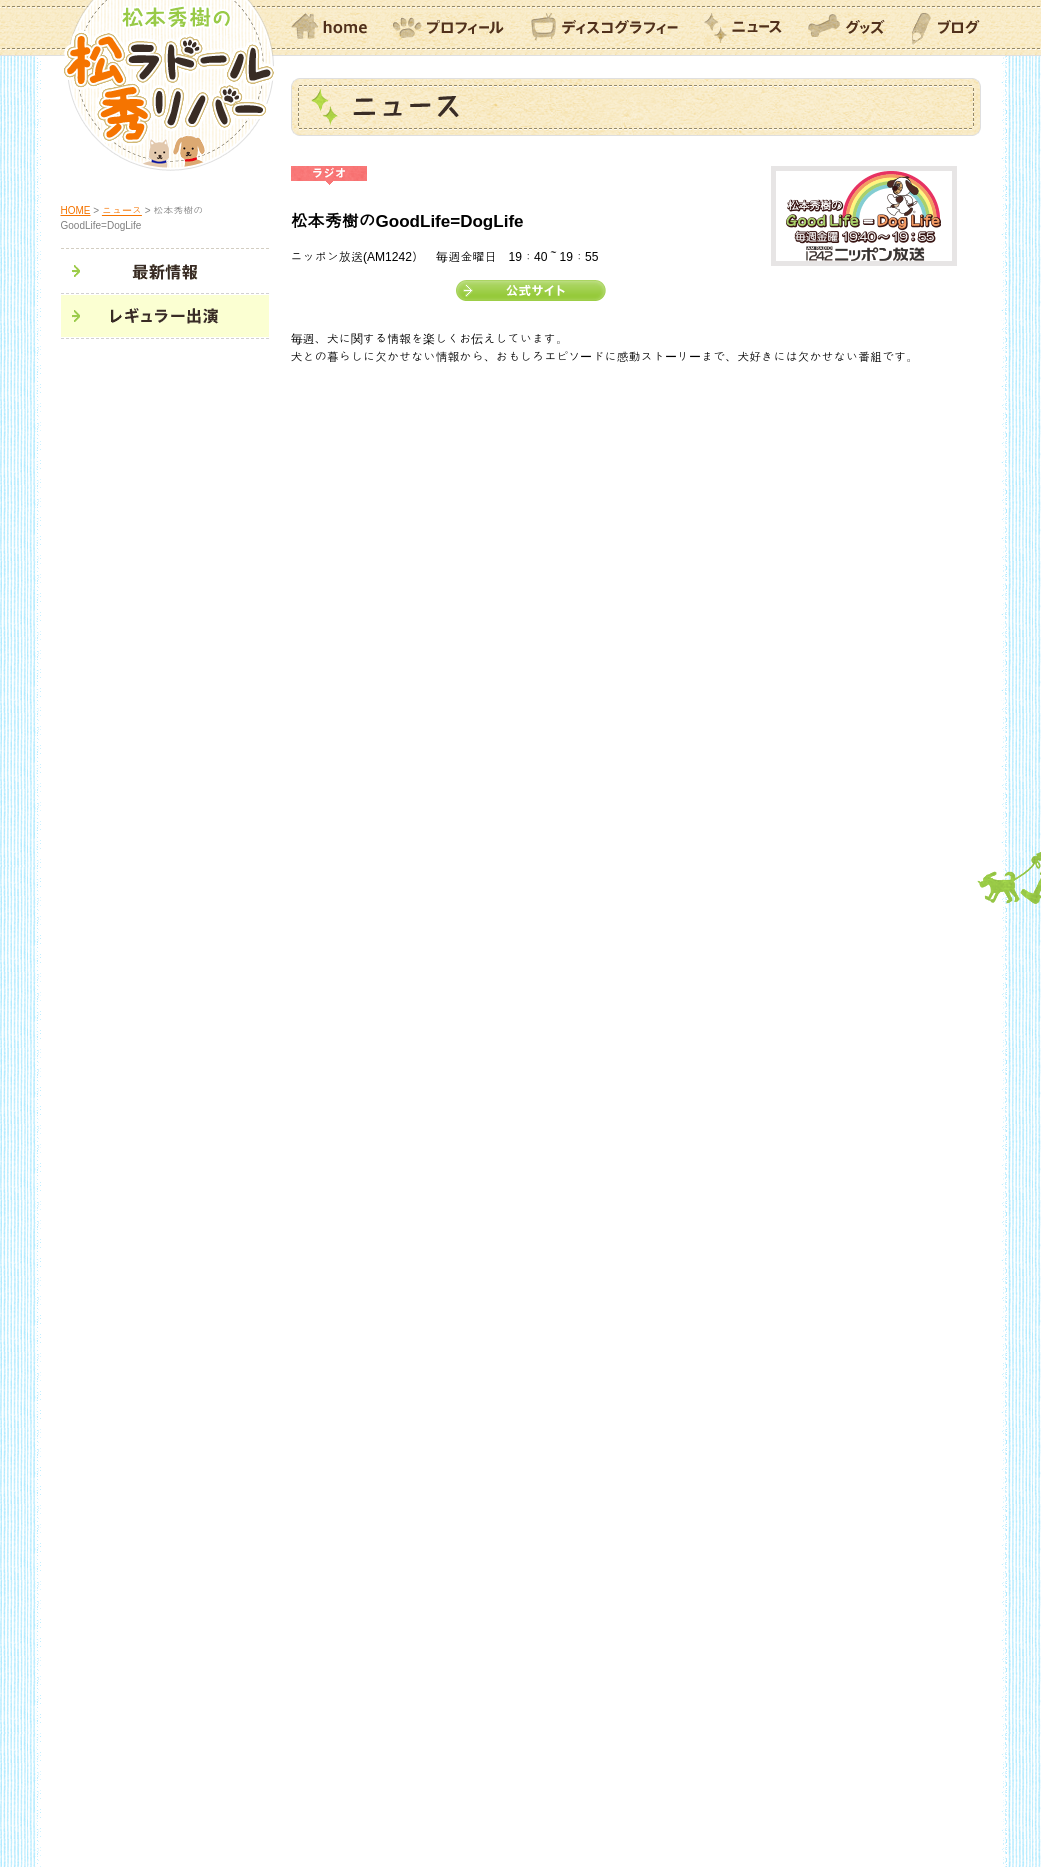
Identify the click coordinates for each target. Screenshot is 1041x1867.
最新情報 (166, 271)
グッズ (847, 29)
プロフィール (449, 29)
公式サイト (531, 290)
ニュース (743, 29)
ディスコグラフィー (604, 29)
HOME (76, 210)
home (329, 29)
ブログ (946, 29)
